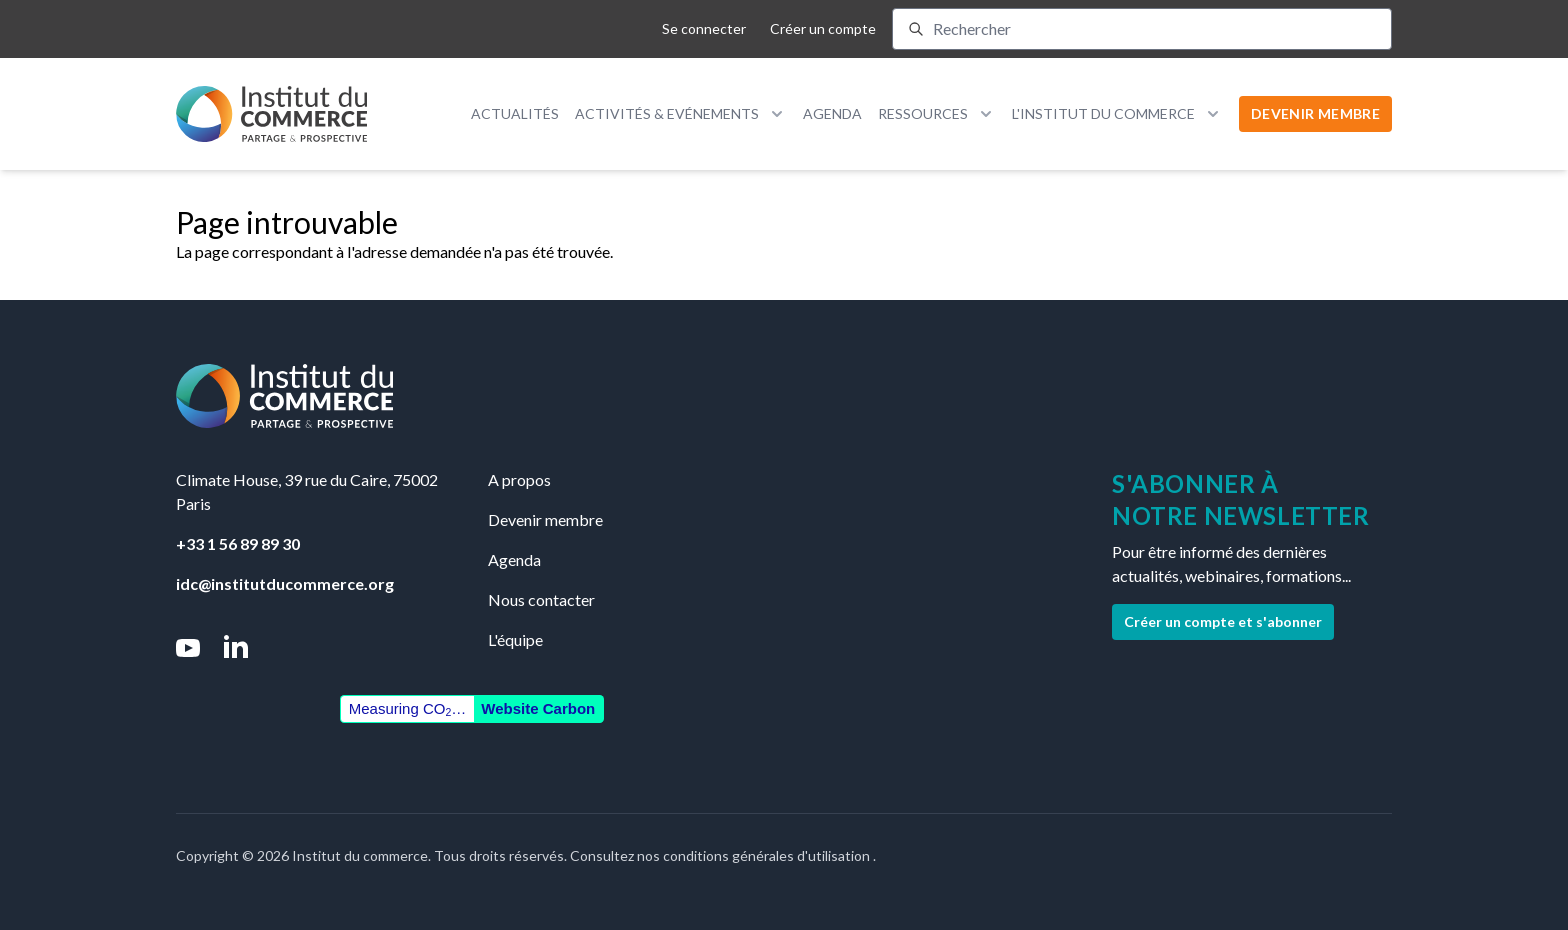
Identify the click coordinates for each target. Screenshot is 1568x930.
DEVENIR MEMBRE (1315, 113)
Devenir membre (545, 519)
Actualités (515, 113)
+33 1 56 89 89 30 (238, 543)
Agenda (832, 113)
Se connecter (704, 28)
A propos (519, 479)
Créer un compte (823, 28)
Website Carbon (538, 708)
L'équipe (515, 639)
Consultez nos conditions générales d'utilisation (721, 855)
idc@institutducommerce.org (285, 583)
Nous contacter (541, 599)
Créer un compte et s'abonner (1223, 621)
